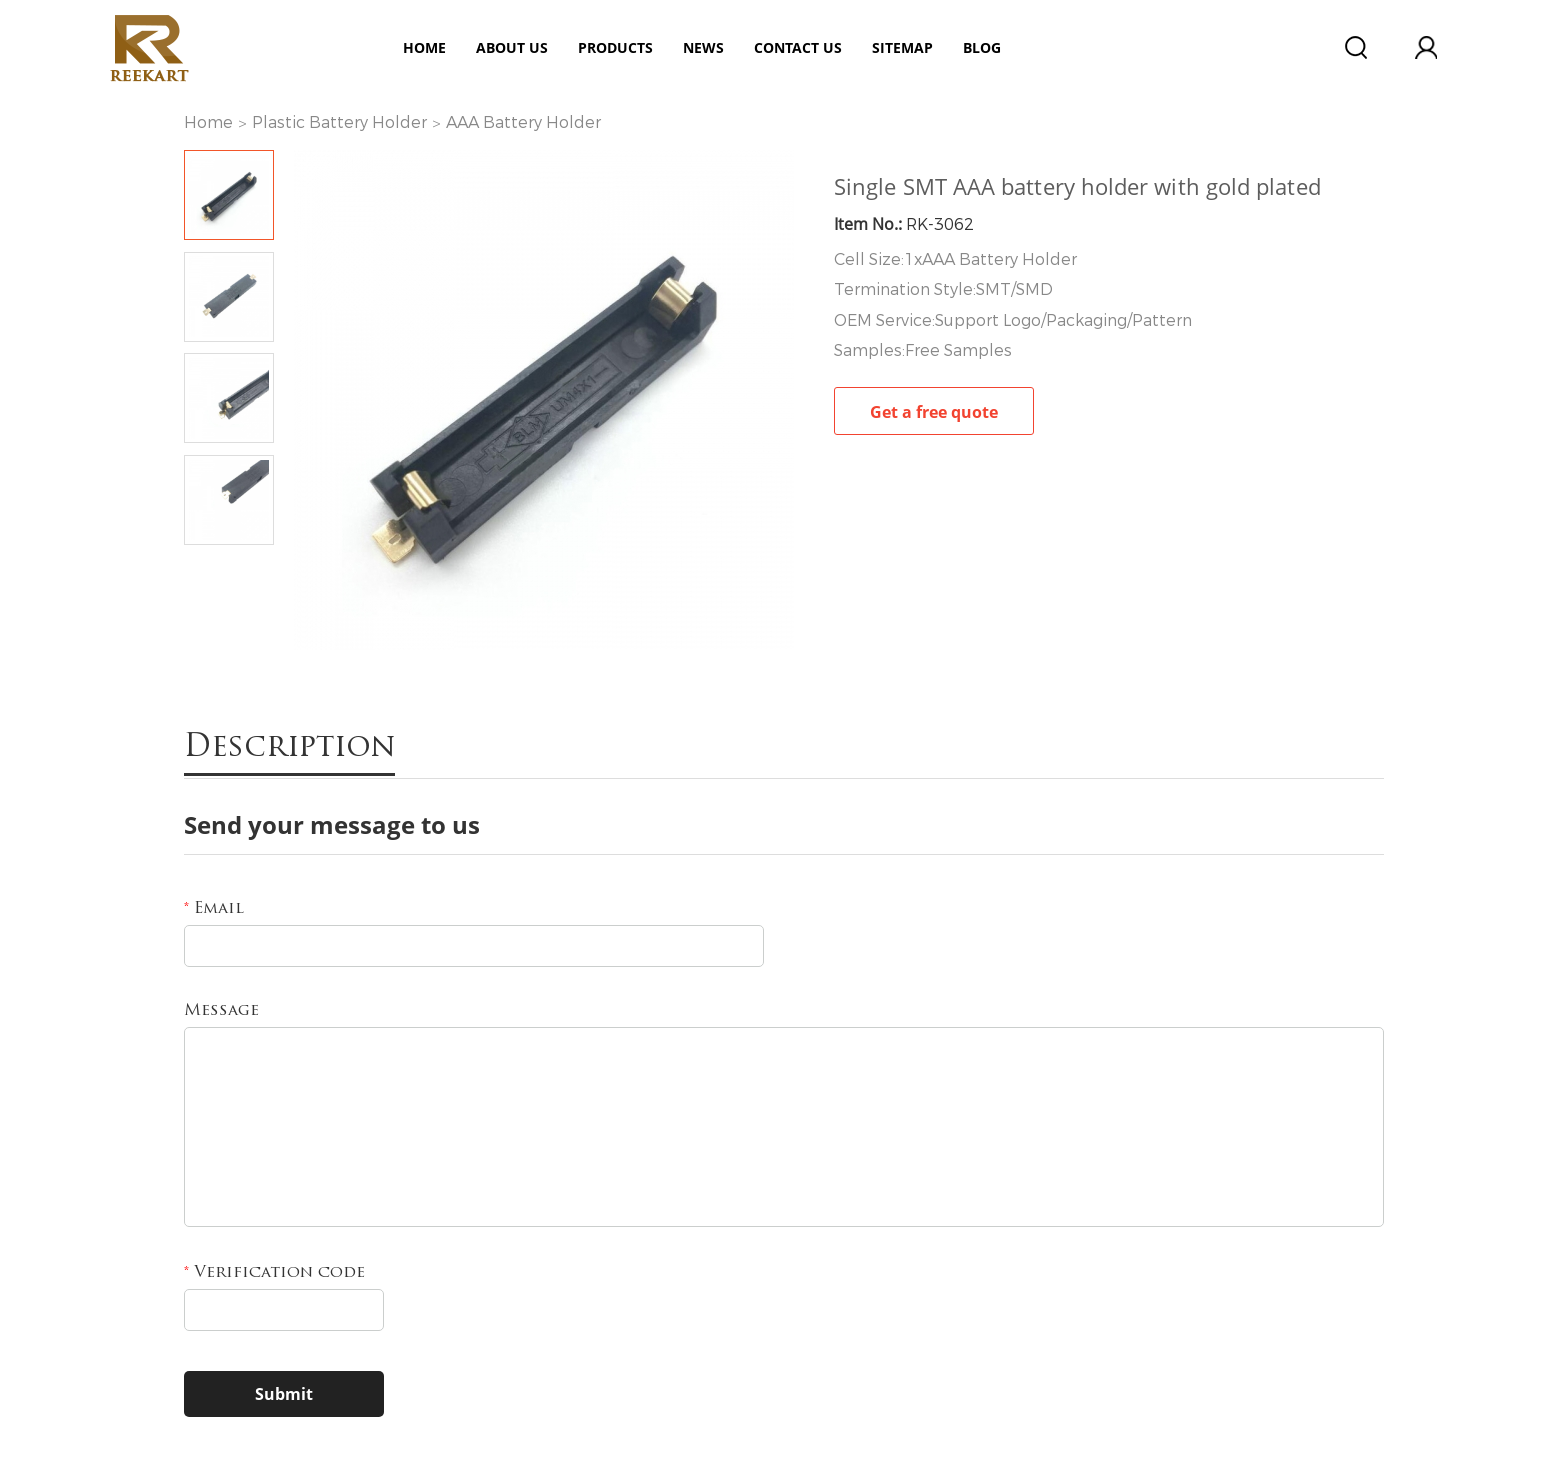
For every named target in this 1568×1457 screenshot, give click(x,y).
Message (221, 1011)
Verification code (274, 1273)
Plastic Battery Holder (339, 122)
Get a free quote (934, 412)
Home (424, 47)
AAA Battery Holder (523, 122)
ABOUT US (512, 47)
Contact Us (798, 47)
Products (615, 47)
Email (214, 909)
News (703, 47)
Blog (982, 47)
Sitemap (902, 47)
